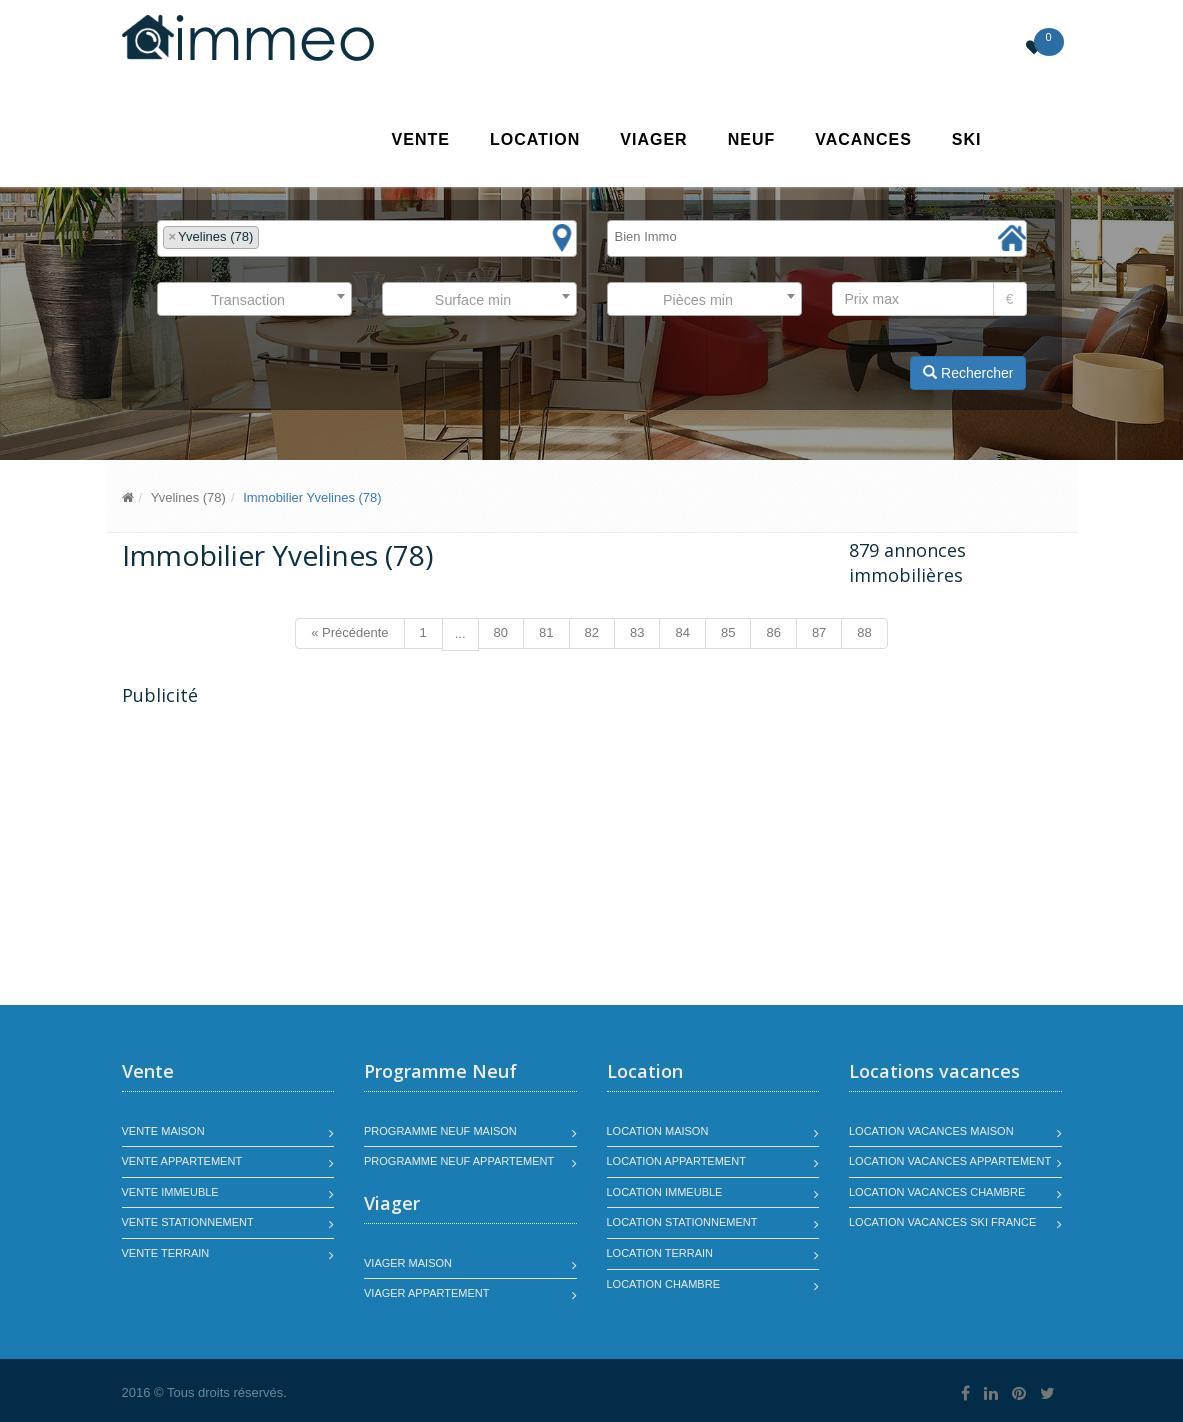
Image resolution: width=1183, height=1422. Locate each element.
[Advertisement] (290, 858)
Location (535, 139)
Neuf (752, 139)
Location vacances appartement (950, 1161)
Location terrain (660, 1253)
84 (682, 632)
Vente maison (163, 1131)
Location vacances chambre (937, 1192)
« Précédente (349, 632)
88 (864, 632)
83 (637, 632)
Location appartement (676, 1161)
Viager (653, 139)
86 (773, 632)
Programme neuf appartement (459, 1161)
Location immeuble (665, 1192)
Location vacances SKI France (942, 1222)
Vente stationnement (188, 1222)
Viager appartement (427, 1293)
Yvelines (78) (188, 497)
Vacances (863, 139)
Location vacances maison (931, 1131)
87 (819, 632)
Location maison (658, 1131)
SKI (967, 139)
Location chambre (663, 1284)
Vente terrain (166, 1253)
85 (728, 632)
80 (501, 632)
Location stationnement (682, 1222)
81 (546, 632)
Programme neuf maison (440, 1131)
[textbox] (269, 237)
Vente (421, 139)
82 (592, 632)
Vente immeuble (170, 1192)
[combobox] (367, 238)
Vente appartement (182, 1161)
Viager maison (408, 1263)
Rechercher (968, 373)
